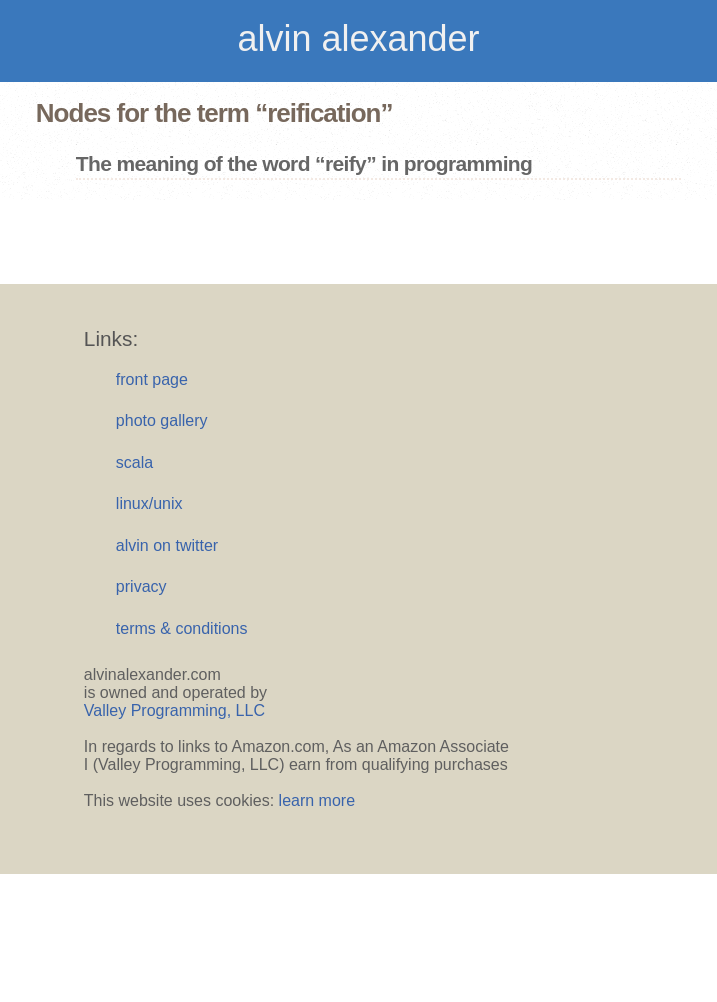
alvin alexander (358, 38)
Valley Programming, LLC (174, 710)
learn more (317, 800)
